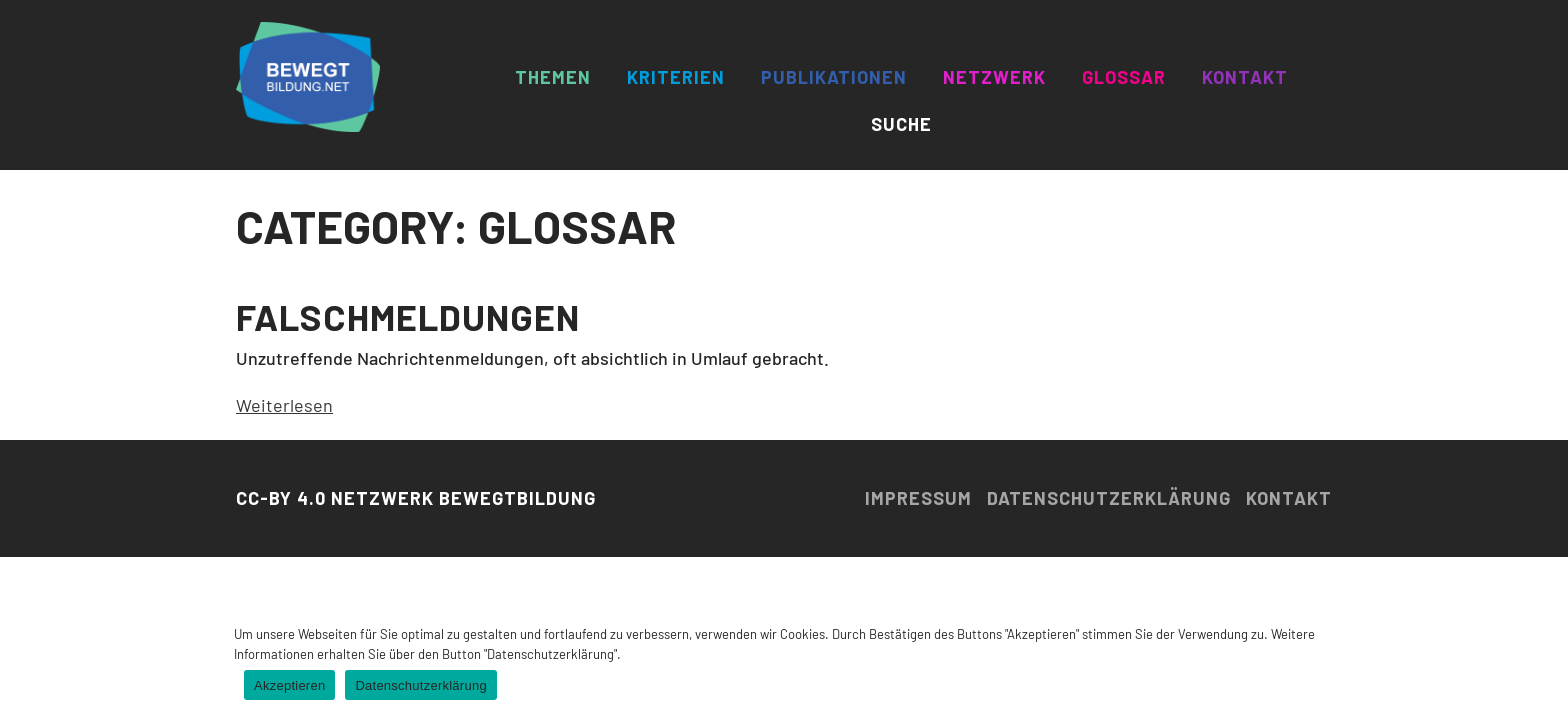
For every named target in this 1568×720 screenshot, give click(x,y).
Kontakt (1245, 77)
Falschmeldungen (408, 316)
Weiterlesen (284, 405)
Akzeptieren (289, 685)
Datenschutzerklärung (1109, 498)
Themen (553, 77)
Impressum (918, 498)
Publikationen (834, 77)
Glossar (1124, 77)
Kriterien (676, 77)
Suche (901, 124)
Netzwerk (994, 77)
